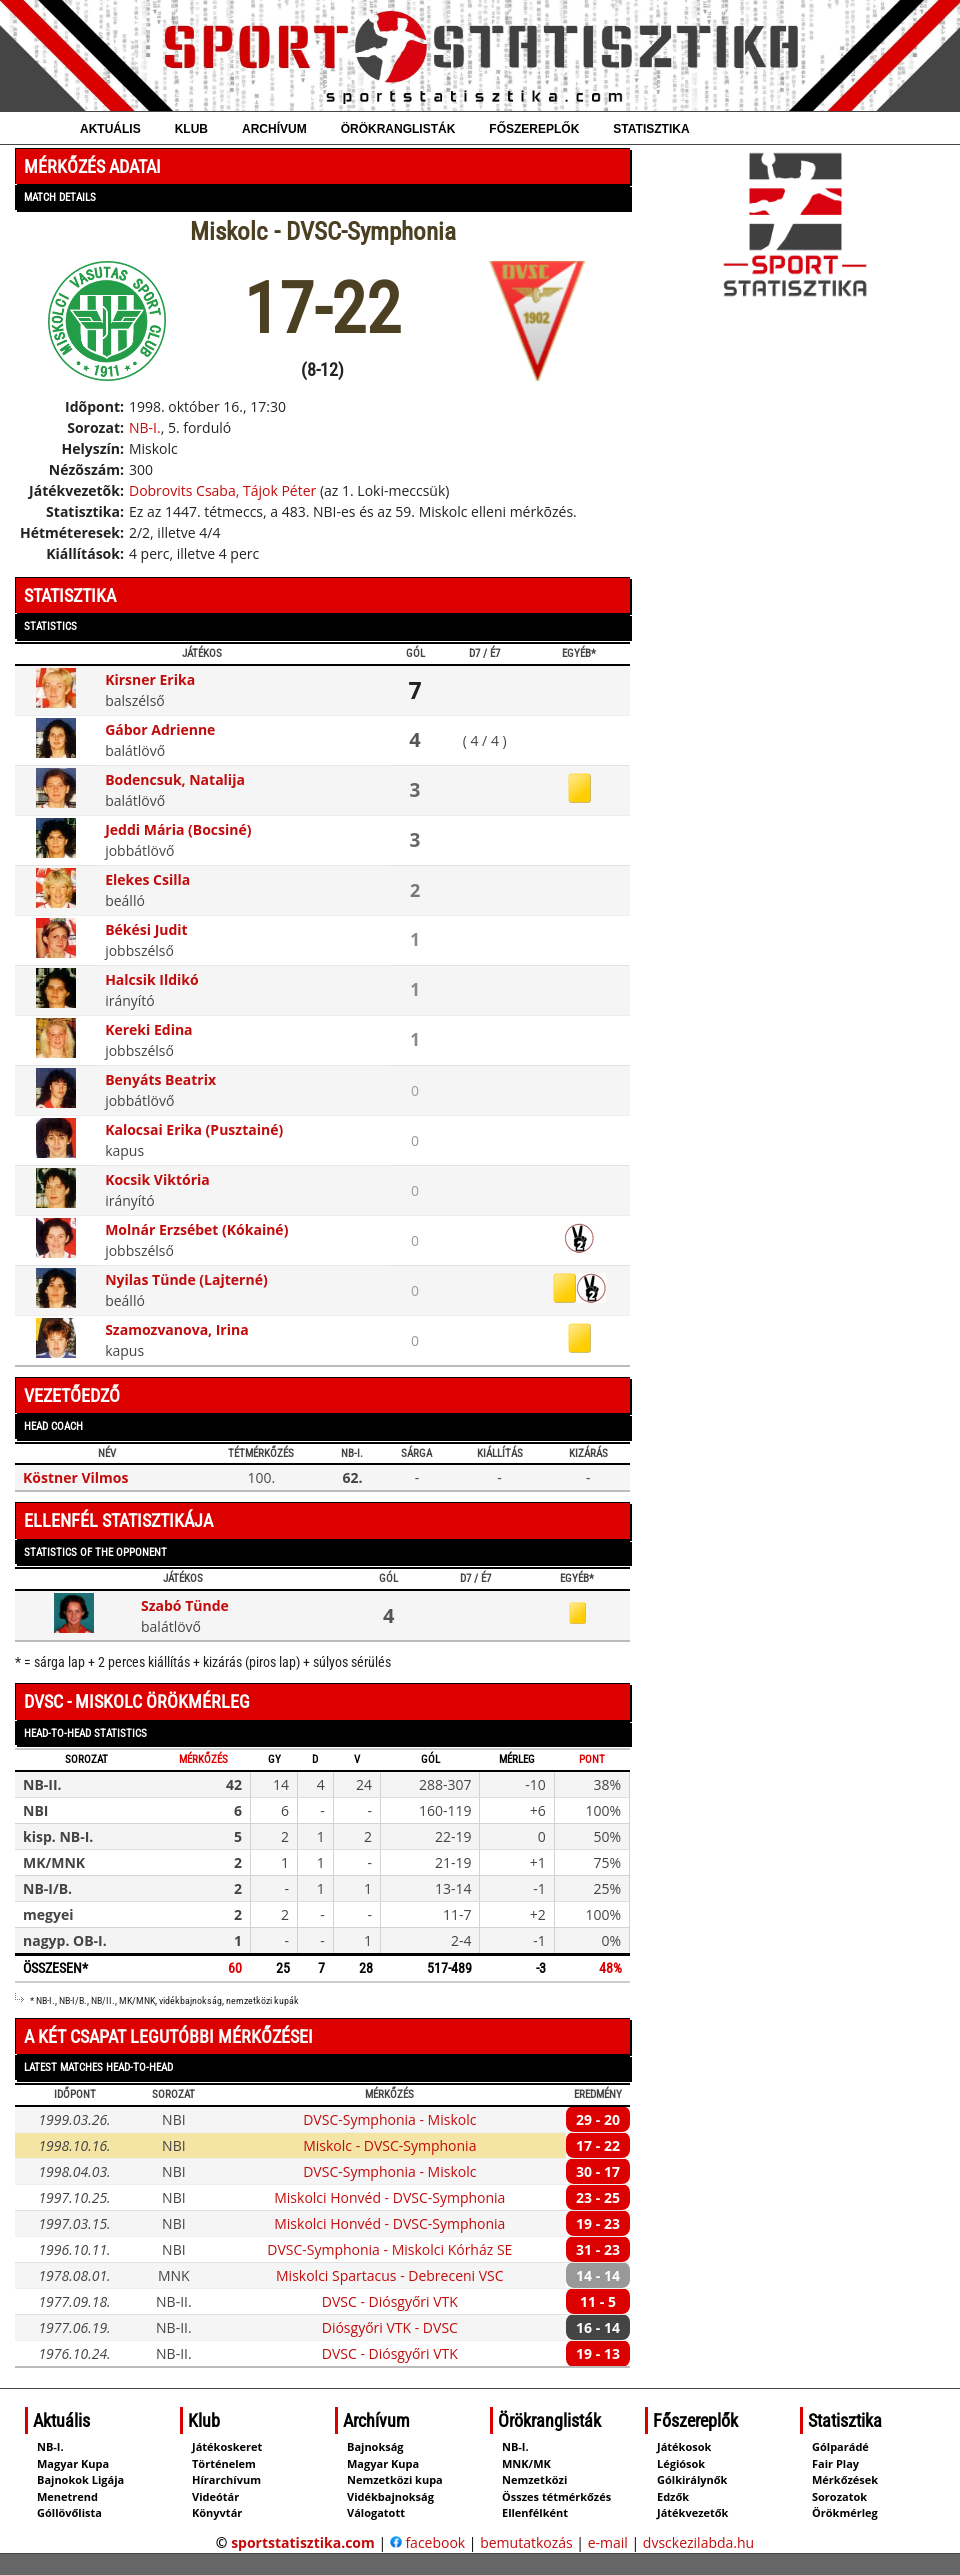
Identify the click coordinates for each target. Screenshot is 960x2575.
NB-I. (145, 427)
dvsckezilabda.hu (698, 2542)
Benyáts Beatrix (160, 1079)
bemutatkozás (526, 2542)
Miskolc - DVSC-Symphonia (389, 2145)
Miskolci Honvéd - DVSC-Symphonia (389, 2197)
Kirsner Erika (150, 679)
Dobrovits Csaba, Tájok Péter (222, 490)
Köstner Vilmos (76, 1477)
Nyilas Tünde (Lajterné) (186, 1279)
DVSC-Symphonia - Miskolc (389, 2119)
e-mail (608, 2542)
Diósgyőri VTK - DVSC (390, 2327)
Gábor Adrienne (160, 729)
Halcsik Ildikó (152, 979)
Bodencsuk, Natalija (175, 779)
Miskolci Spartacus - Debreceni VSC (390, 2275)
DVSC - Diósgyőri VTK (390, 2301)
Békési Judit (146, 929)
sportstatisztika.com (303, 2542)
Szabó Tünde (185, 1605)
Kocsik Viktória (157, 1179)
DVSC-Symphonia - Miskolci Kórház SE (389, 2249)
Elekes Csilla (147, 879)
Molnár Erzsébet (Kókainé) (196, 1229)
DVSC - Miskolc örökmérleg (137, 1701)
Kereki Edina (148, 1029)
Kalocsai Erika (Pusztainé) (194, 1129)
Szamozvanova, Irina (177, 1329)
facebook (427, 2542)
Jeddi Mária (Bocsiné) (178, 829)
